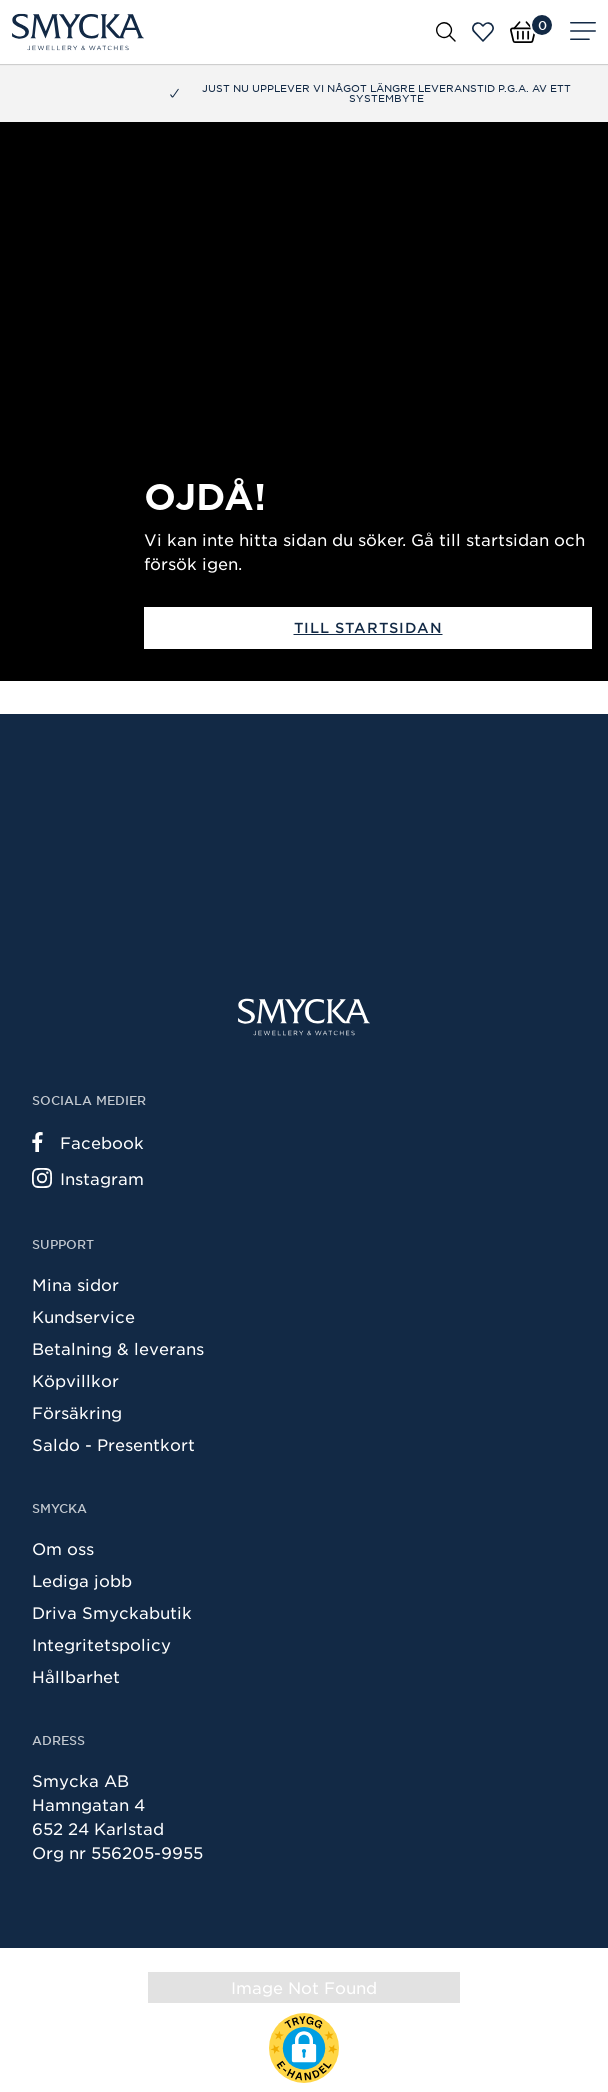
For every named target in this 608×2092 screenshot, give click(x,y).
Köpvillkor (75, 1380)
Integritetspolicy (101, 1644)
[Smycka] (78, 32)
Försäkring (77, 1412)
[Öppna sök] (446, 31)
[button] (304, 2048)
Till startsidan (368, 627)
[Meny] (583, 32)
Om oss (63, 1548)
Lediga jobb (82, 1580)
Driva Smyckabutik (112, 1612)
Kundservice (83, 1316)
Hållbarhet (76, 1676)
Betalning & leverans (118, 1348)
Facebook (88, 1142)
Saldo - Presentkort (113, 1444)
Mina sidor (75, 1284)
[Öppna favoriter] (483, 32)
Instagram (88, 1178)
